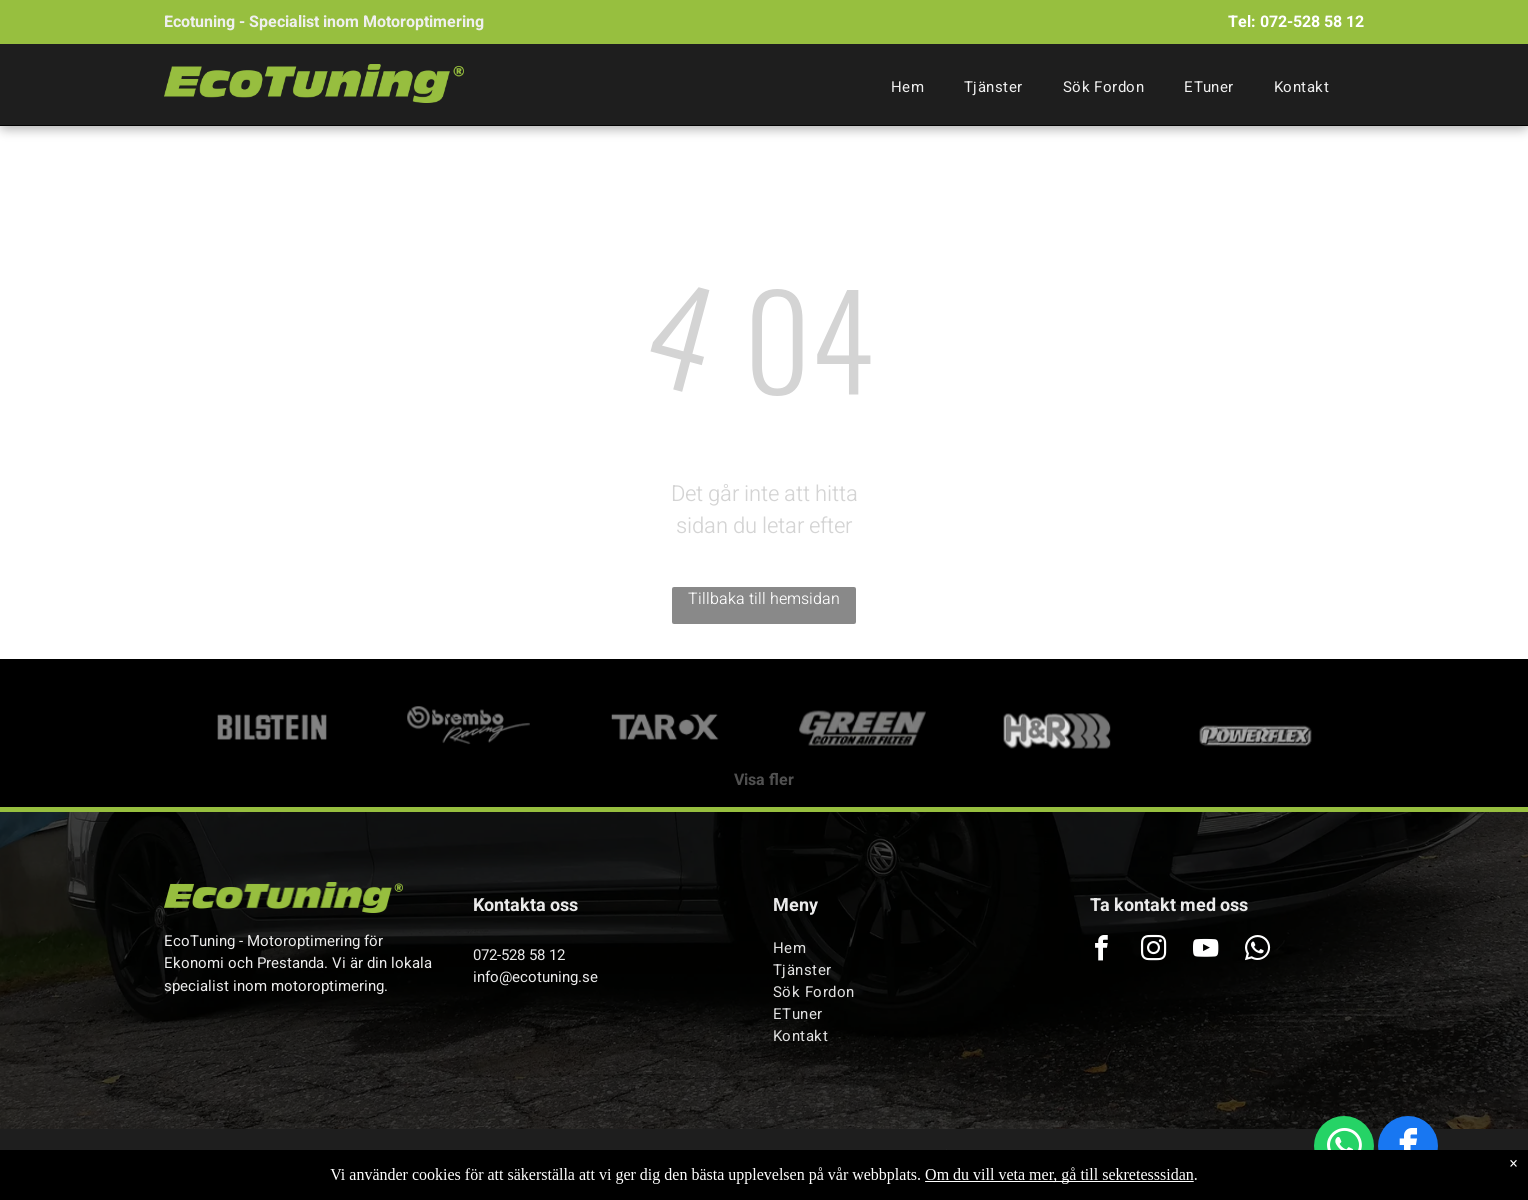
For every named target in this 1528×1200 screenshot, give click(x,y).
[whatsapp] (1344, 1148)
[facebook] (1408, 1148)
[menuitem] (907, 87)
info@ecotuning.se (535, 977)
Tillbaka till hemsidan (764, 599)
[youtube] (1205, 950)
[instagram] (1153, 950)
